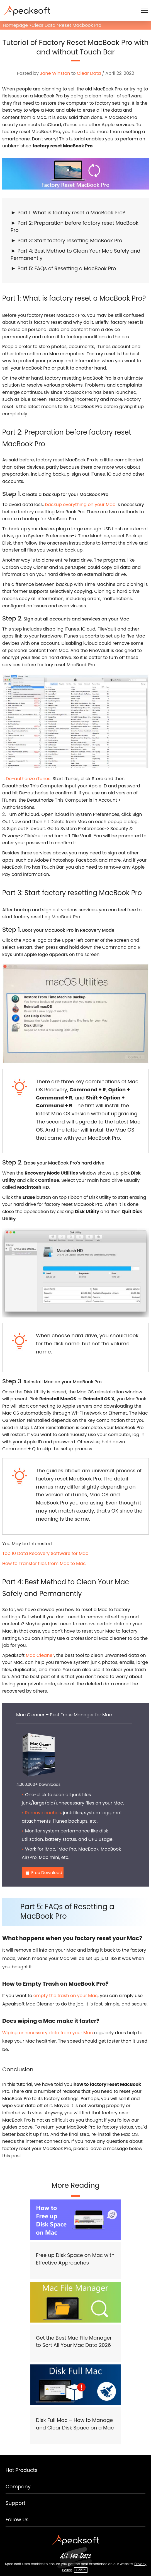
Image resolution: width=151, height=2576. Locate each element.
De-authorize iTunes (28, 778)
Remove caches (43, 1813)
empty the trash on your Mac (65, 1995)
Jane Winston (55, 73)
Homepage (15, 25)
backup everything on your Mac (80, 504)
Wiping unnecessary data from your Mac (47, 2032)
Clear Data (43, 25)
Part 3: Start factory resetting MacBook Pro (70, 240)
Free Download (46, 1872)
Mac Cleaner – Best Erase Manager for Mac (64, 1715)
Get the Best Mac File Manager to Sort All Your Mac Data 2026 (74, 2341)
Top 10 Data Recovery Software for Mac (45, 1553)
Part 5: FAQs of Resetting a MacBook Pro (67, 268)
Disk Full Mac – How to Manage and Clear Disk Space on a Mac (75, 2424)
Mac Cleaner (40, 1655)
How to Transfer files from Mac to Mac (44, 1563)
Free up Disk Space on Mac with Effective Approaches (75, 2259)
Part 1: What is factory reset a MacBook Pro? (71, 212)
